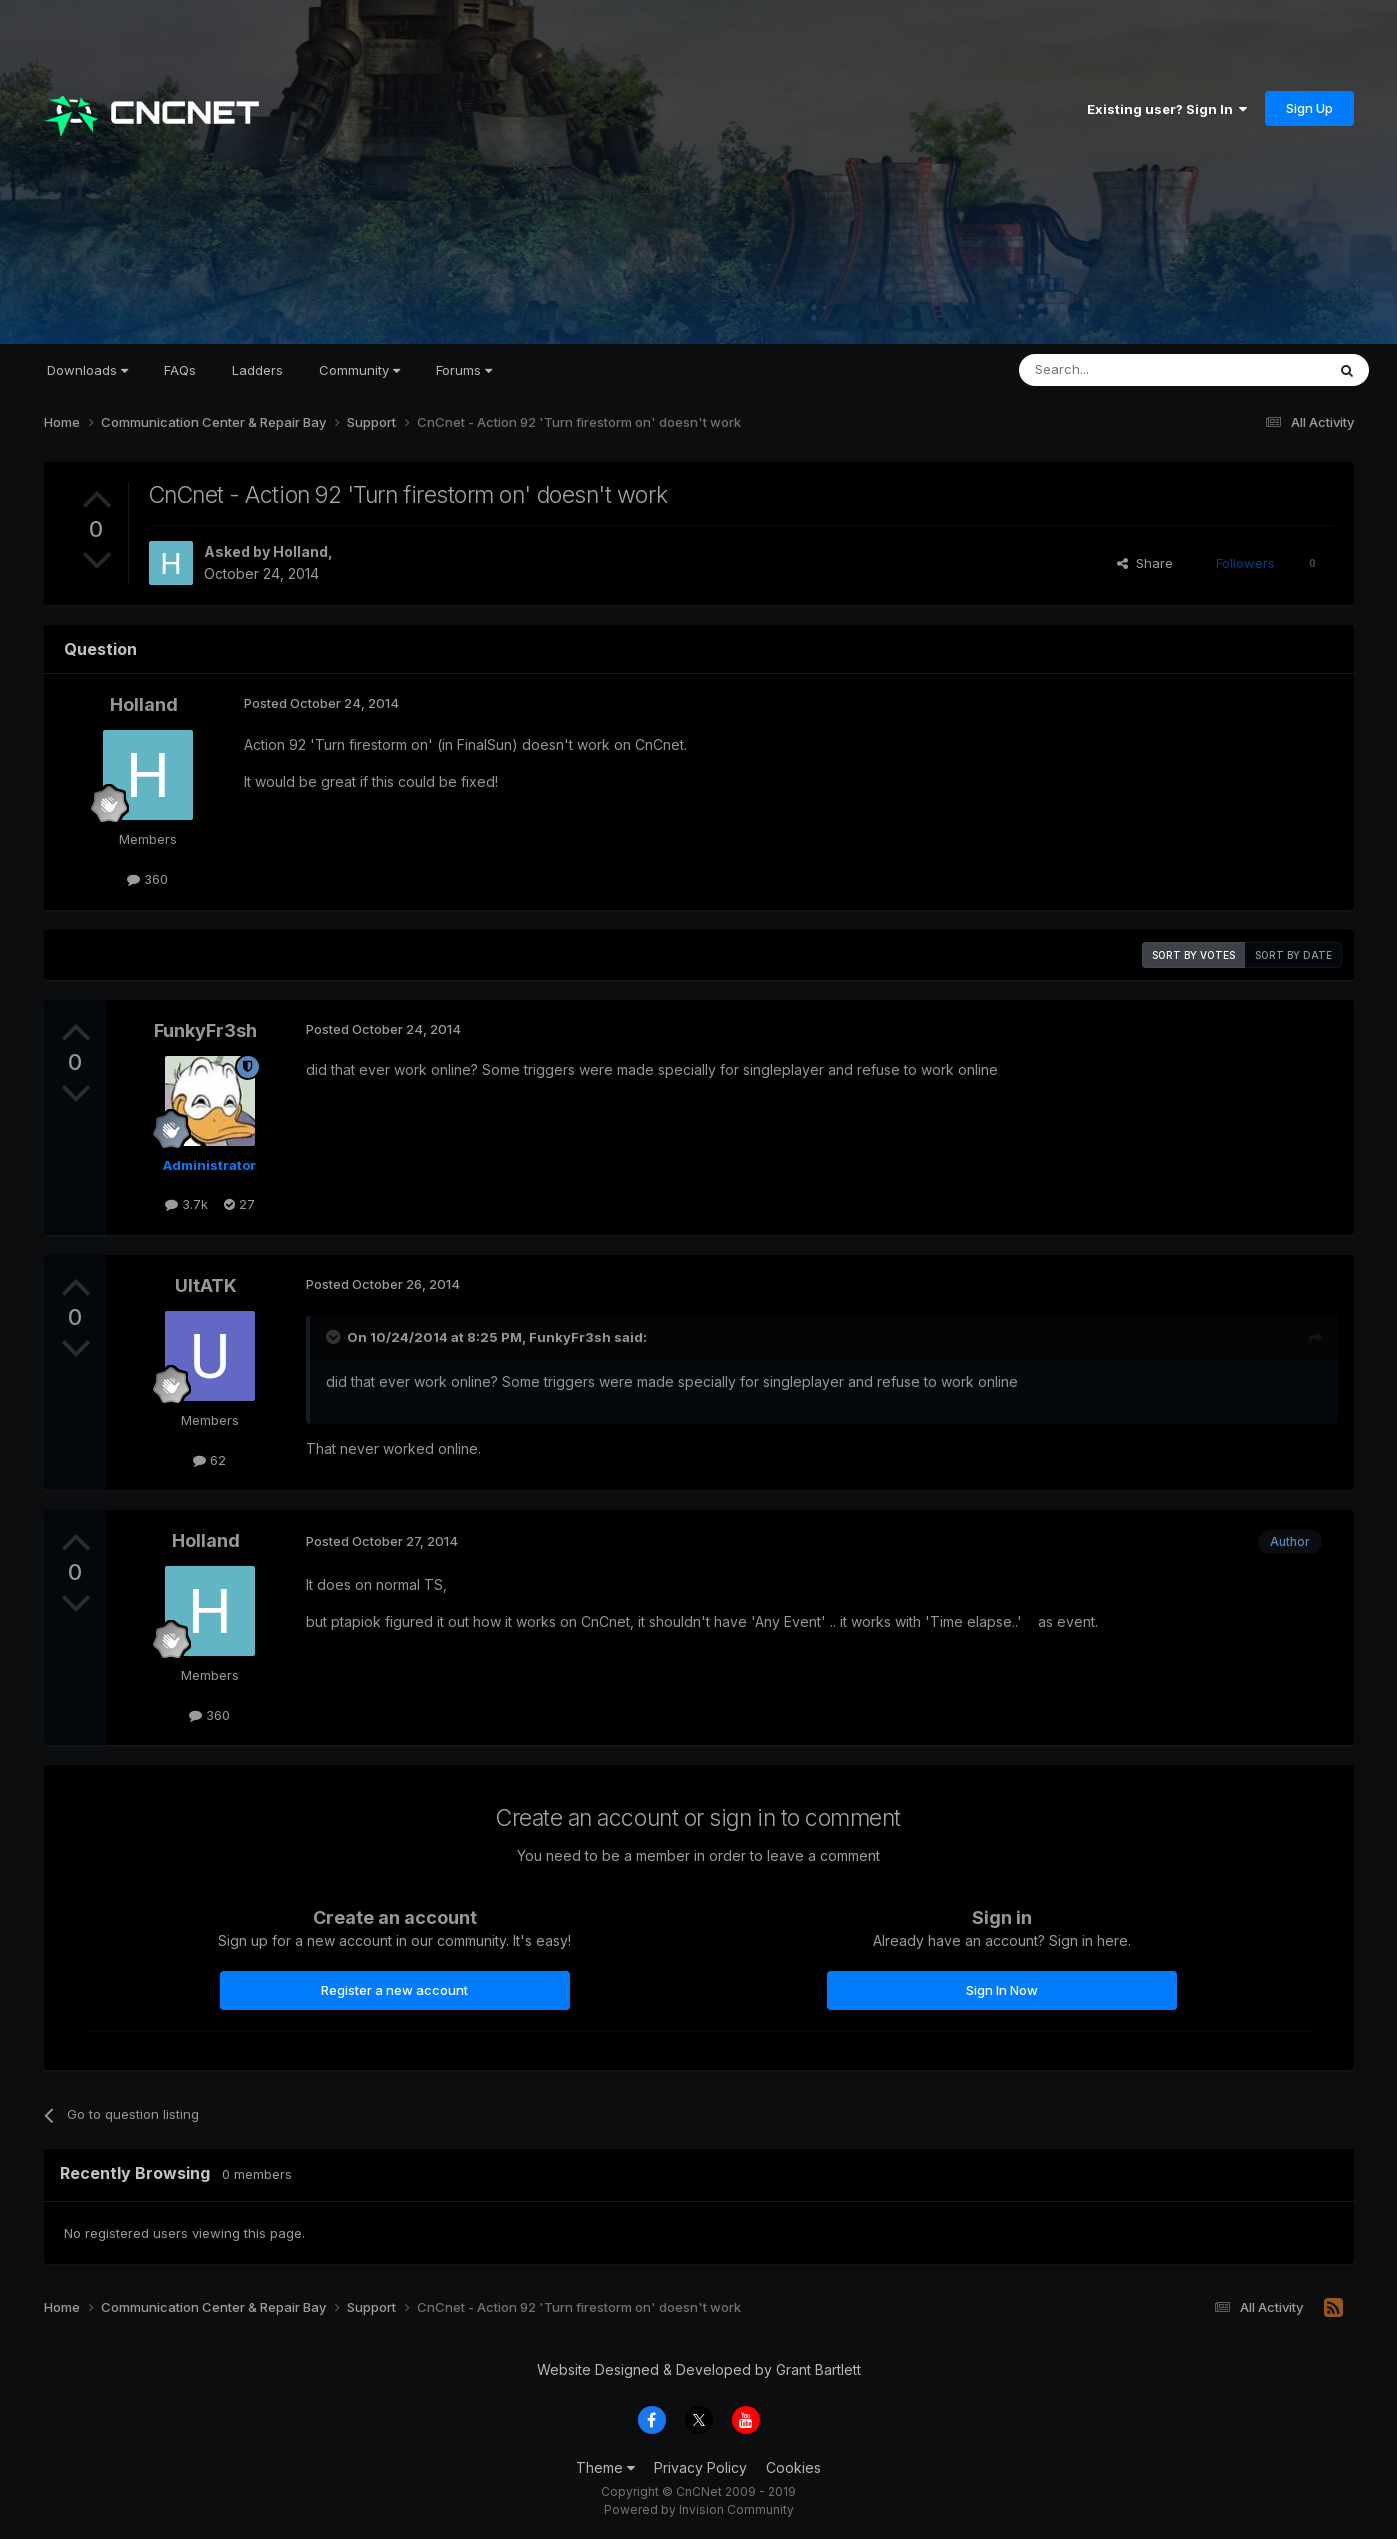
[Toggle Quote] (335, 1337)
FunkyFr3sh (205, 1030)
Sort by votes (1193, 955)
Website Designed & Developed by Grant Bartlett (699, 2369)
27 (239, 1204)
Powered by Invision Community (699, 2509)
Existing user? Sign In (1167, 109)
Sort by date (1293, 955)
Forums (464, 370)
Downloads (87, 370)
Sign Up (1309, 108)
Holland (300, 551)
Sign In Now (1002, 1990)
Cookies (793, 2467)
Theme (605, 2467)
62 (209, 1460)
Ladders (257, 370)
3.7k (186, 1204)
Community (359, 370)
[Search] (1121, 370)
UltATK (206, 1285)
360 (147, 879)
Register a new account (394, 1990)
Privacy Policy (700, 2467)
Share (1145, 563)
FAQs (180, 370)
